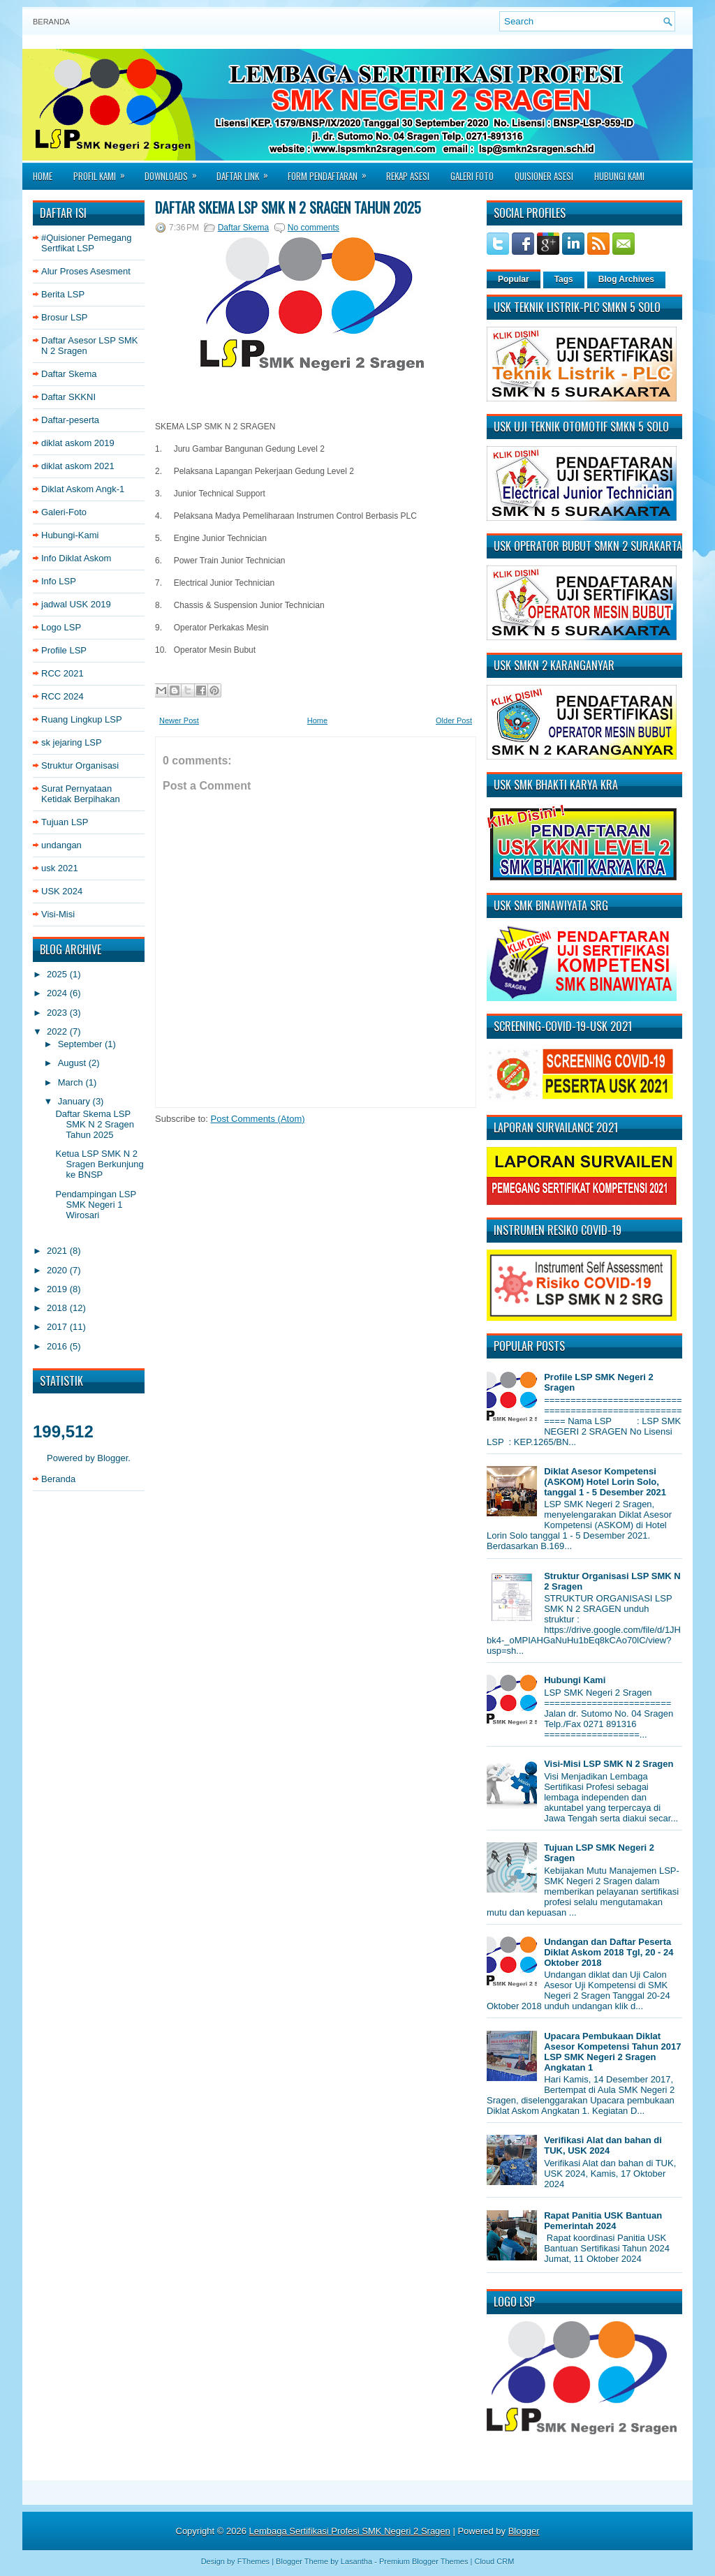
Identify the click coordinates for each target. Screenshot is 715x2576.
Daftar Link (246, 172)
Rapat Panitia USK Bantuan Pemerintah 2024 (603, 2220)
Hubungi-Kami (69, 535)
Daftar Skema (68, 374)
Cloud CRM (494, 2561)
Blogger (112, 1458)
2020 (58, 1270)
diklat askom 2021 (78, 466)
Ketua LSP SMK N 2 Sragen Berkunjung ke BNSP (99, 1164)
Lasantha (356, 2561)
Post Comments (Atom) (258, 1118)
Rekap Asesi (407, 176)
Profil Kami (103, 172)
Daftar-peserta (70, 420)
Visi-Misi (58, 914)
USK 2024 (61, 891)
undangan (61, 845)
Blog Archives (626, 279)
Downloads (175, 172)
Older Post (454, 720)
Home (42, 176)
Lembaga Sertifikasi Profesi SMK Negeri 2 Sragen (349, 2531)
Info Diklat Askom (76, 558)
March (72, 1082)
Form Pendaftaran (332, 172)
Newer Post (179, 720)
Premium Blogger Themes (424, 2561)
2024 (58, 993)
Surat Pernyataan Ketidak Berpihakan (80, 793)
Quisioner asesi (544, 176)
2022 (58, 1031)
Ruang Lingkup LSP (81, 719)
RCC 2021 (62, 673)
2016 (58, 1346)
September (81, 1044)
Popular (513, 279)
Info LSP (58, 581)
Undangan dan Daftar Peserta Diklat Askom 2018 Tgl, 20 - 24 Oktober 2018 (608, 1952)
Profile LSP (64, 650)
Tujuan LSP (64, 822)
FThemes (253, 2561)
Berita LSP (62, 294)
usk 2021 (59, 868)
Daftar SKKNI (68, 397)
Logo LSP (61, 627)
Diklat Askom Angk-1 (82, 489)
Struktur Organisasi (80, 765)
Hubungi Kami (619, 176)
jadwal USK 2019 (76, 604)
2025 (58, 974)
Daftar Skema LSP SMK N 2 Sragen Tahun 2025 (94, 1124)
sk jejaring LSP (71, 742)
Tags (563, 279)
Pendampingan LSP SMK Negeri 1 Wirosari (95, 1204)
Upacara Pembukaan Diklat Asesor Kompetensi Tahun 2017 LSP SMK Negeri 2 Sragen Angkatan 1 (612, 2052)
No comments (313, 227)
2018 (58, 1308)
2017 (58, 1327)
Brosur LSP (64, 317)
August (73, 1063)
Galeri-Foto (64, 512)
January (75, 1101)
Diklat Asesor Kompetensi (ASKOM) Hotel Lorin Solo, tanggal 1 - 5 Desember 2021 (605, 1481)
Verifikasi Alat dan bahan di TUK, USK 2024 (603, 2145)
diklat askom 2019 (78, 443)
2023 (58, 1012)
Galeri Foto (472, 176)
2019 (58, 1289)
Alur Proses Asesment (86, 271)
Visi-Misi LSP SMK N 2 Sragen (608, 1764)
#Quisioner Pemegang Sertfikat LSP (86, 242)
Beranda (51, 21)
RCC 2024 (62, 696)
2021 (58, 1250)
